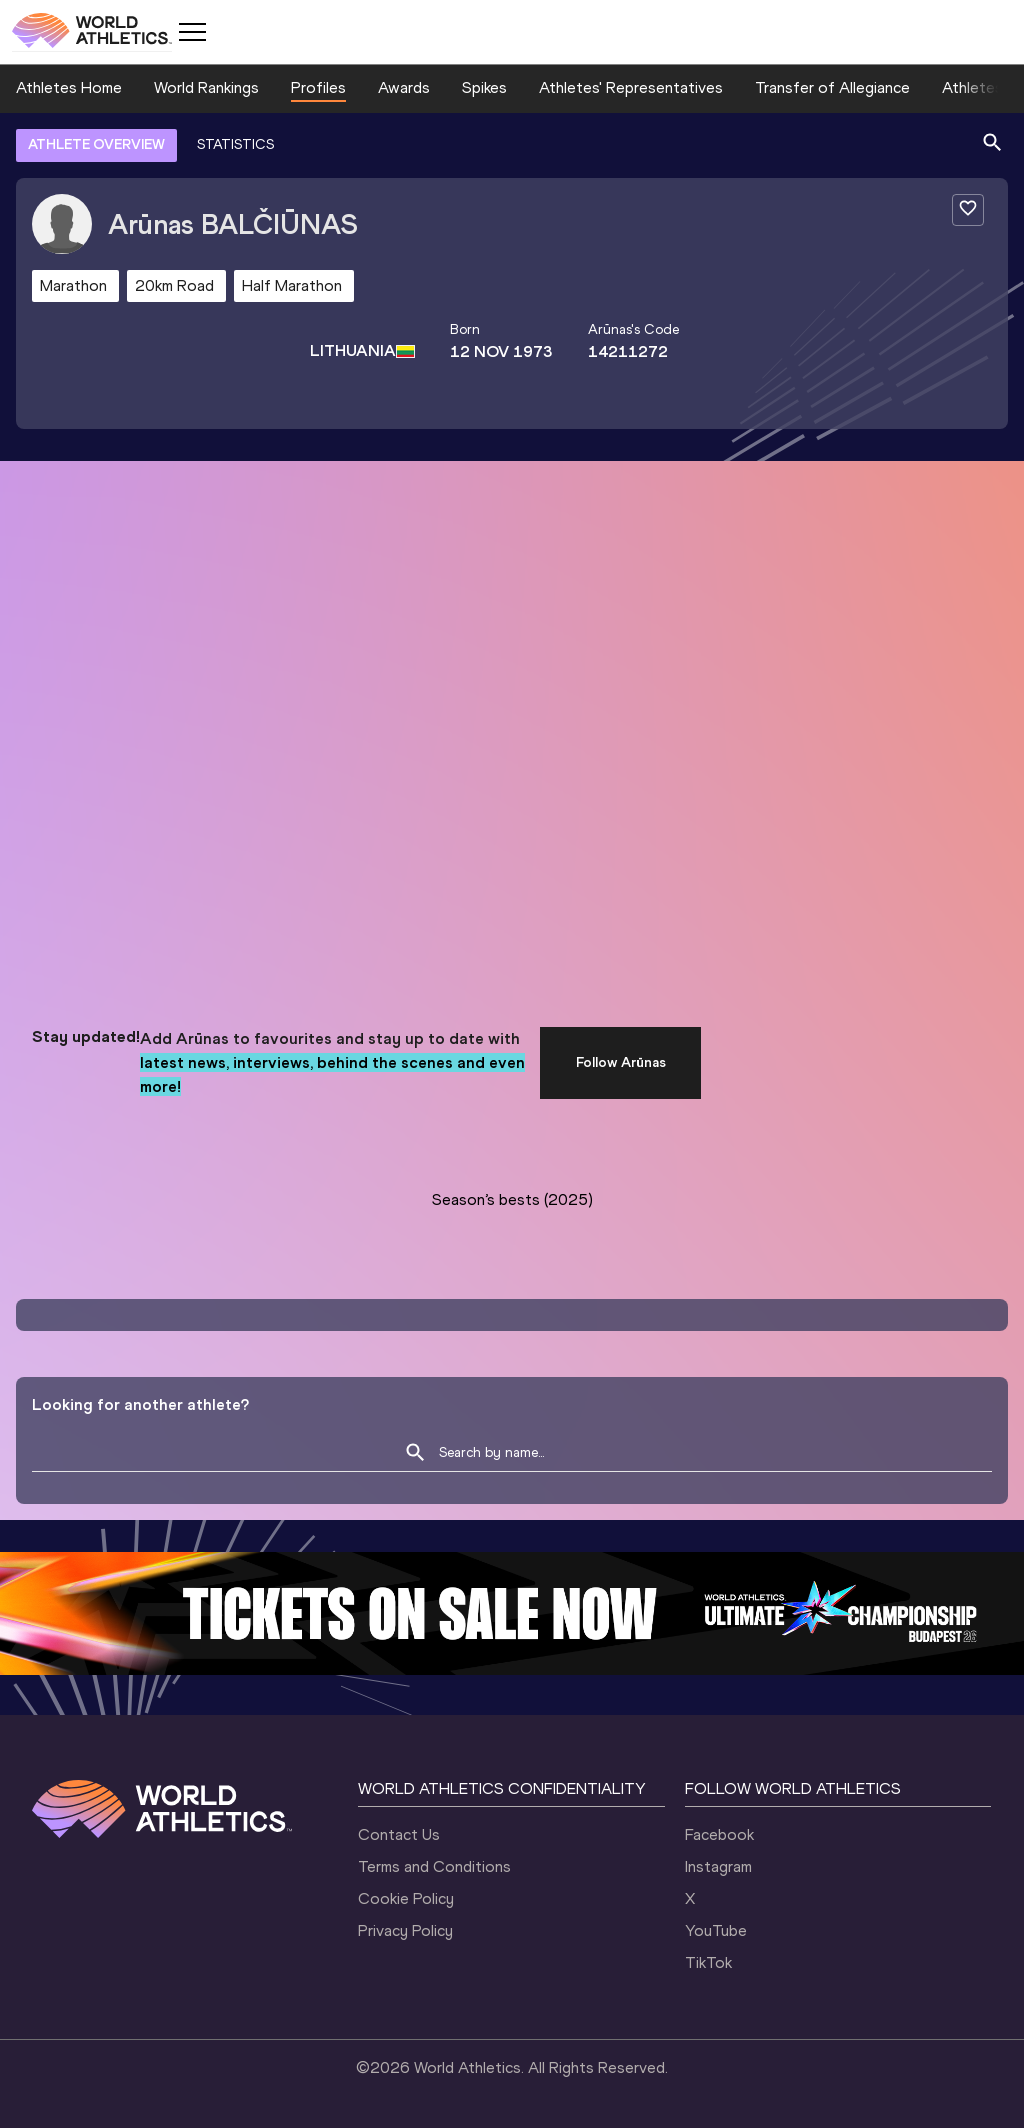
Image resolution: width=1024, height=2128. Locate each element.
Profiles (318, 87)
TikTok (708, 1962)
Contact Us (399, 1834)
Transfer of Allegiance (832, 87)
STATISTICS (235, 144)
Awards (404, 87)
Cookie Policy (406, 1898)
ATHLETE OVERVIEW (96, 144)
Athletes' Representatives (631, 87)
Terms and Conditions (434, 1866)
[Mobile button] (192, 32)
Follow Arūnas (621, 1062)
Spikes (484, 87)
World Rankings (206, 87)
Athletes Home (69, 87)
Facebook (719, 1834)
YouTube (716, 1930)
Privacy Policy (405, 1930)
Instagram (718, 1866)
